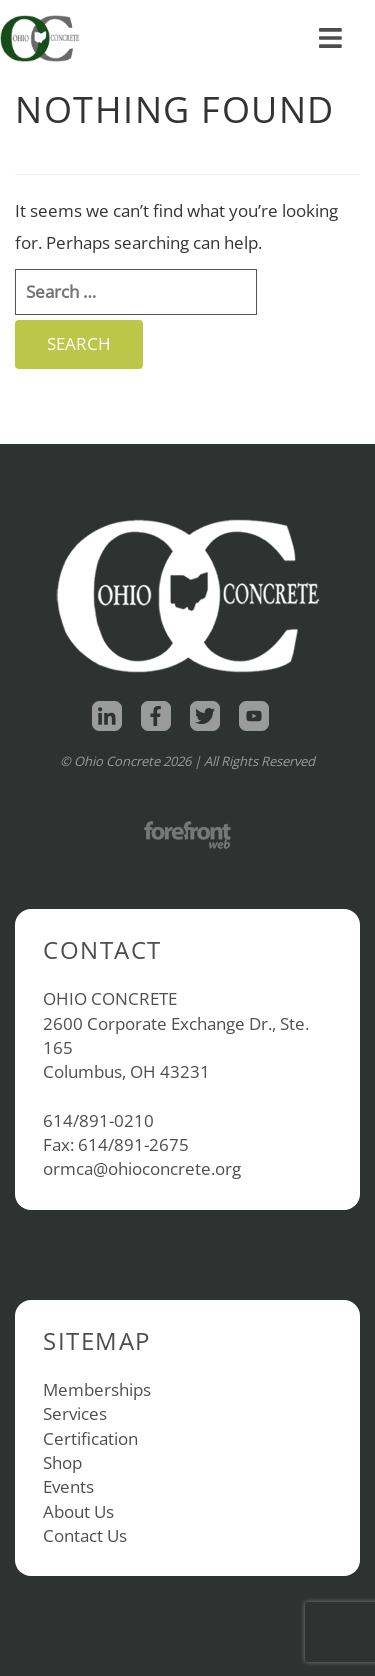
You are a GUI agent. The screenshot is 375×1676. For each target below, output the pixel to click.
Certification (90, 1438)
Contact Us (85, 1535)
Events (68, 1486)
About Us (78, 1511)
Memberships (97, 1389)
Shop (62, 1462)
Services (75, 1413)
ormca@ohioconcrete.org (142, 1168)
